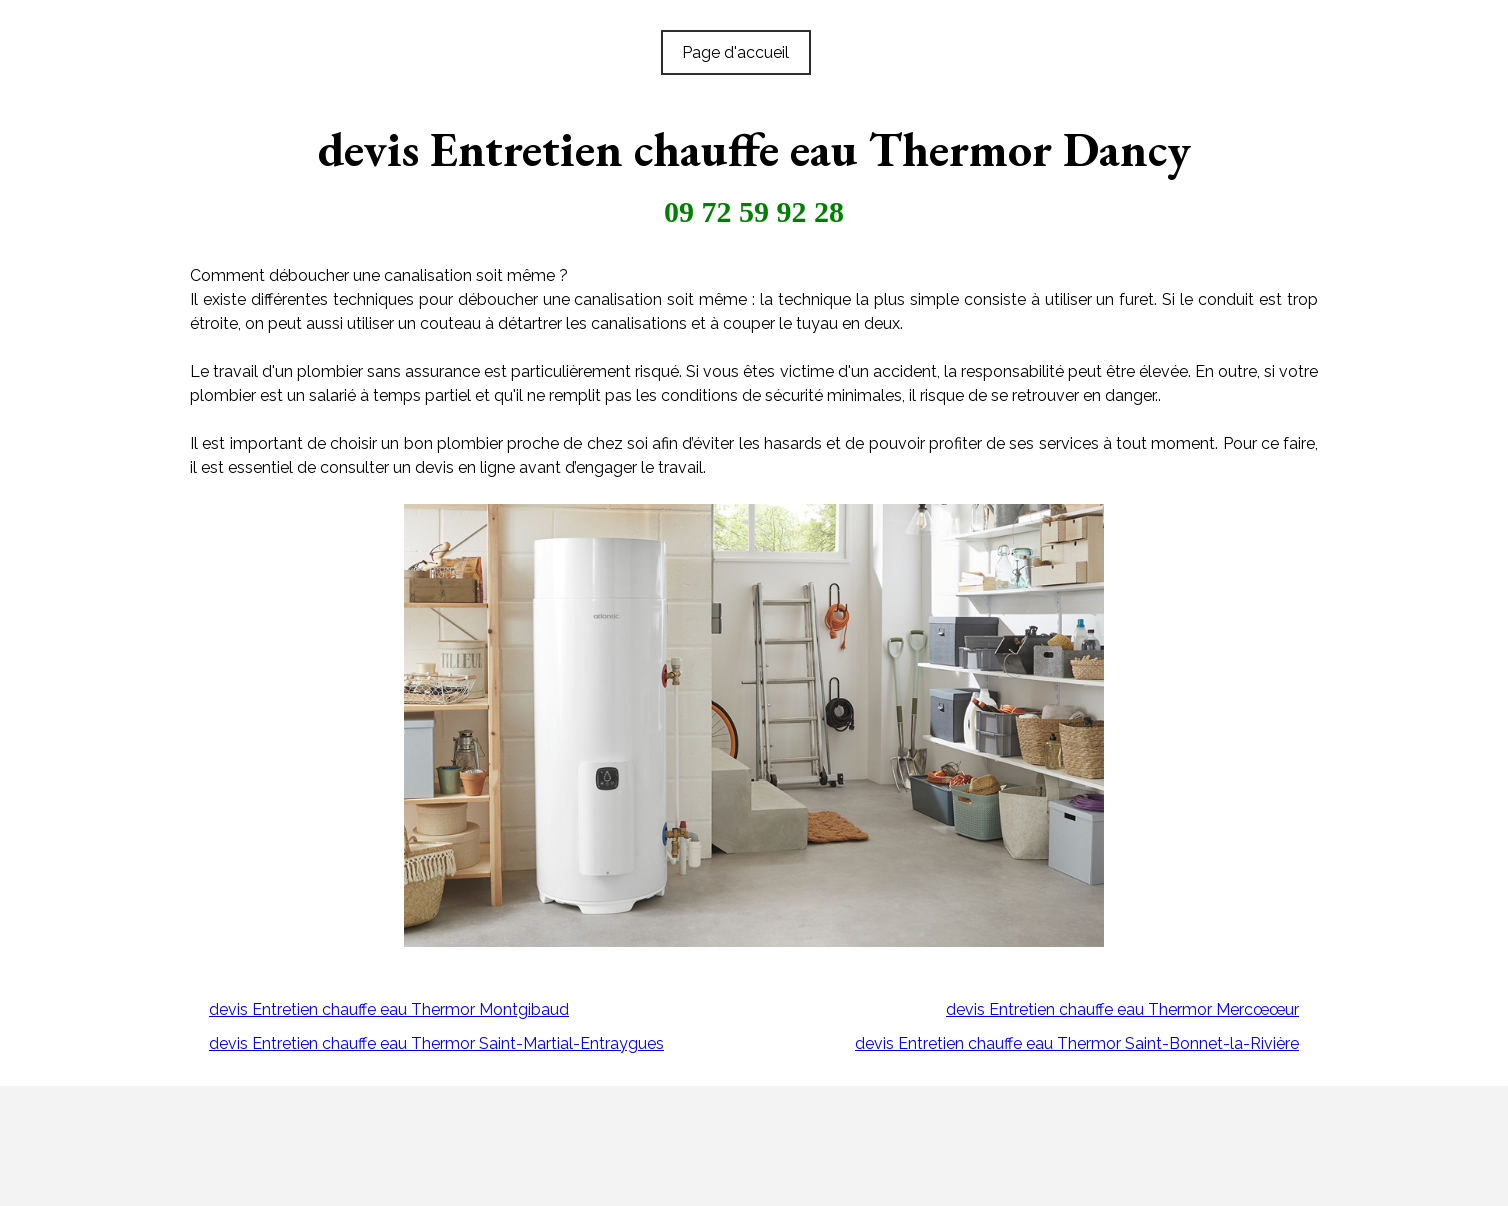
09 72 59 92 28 (754, 211)
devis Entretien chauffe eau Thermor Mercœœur (1122, 1009)
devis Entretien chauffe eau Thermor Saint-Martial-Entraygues (436, 1043)
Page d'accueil (735, 52)
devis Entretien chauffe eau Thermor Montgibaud (389, 1009)
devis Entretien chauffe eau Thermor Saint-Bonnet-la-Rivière (1077, 1043)
